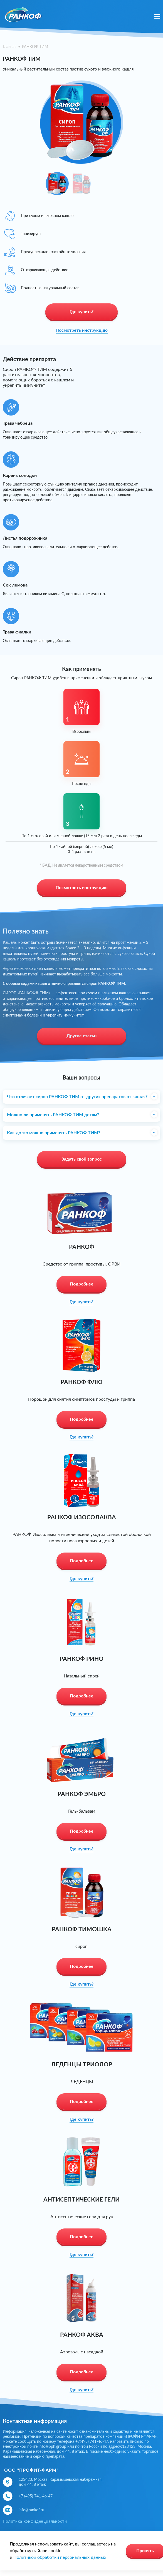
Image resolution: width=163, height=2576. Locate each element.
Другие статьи (81, 1036)
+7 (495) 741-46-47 (36, 2496)
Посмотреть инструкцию (82, 330)
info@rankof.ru (31, 2510)
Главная (9, 47)
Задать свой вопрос (81, 1159)
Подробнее (81, 1284)
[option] (81, 119)
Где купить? (81, 312)
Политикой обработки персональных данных (59, 2557)
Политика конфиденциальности (35, 2522)
